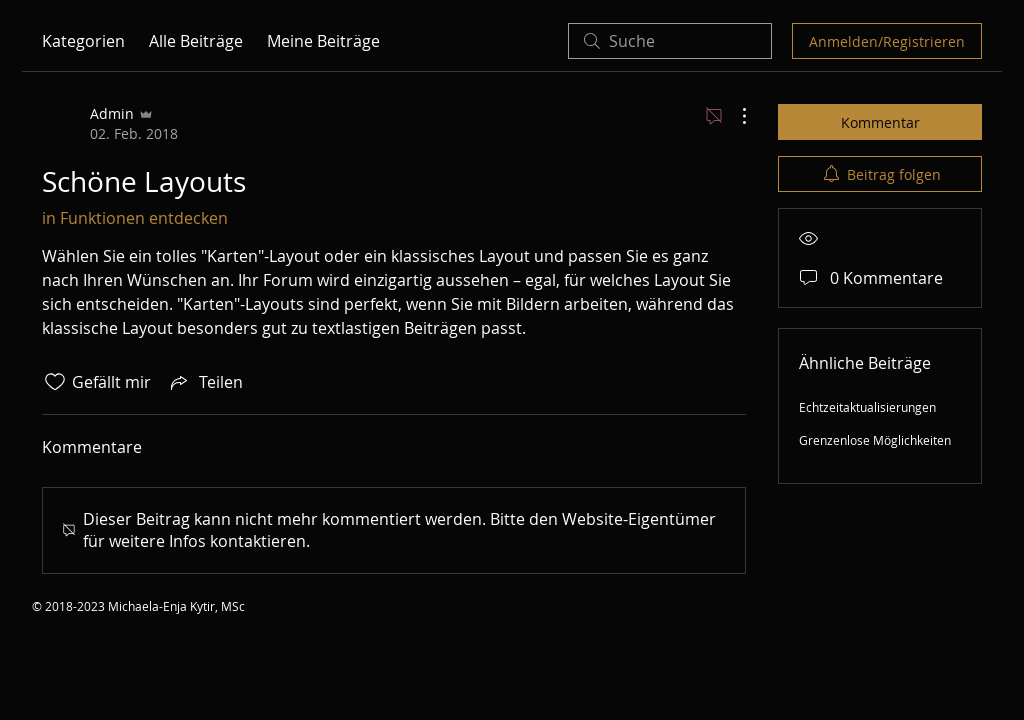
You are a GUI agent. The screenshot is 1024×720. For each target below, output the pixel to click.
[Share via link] (205, 382)
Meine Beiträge (323, 41)
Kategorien (83, 41)
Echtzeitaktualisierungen (867, 407)
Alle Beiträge (196, 41)
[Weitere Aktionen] (734, 116)
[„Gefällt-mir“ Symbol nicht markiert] (55, 382)
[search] (670, 41)
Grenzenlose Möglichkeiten (875, 440)
